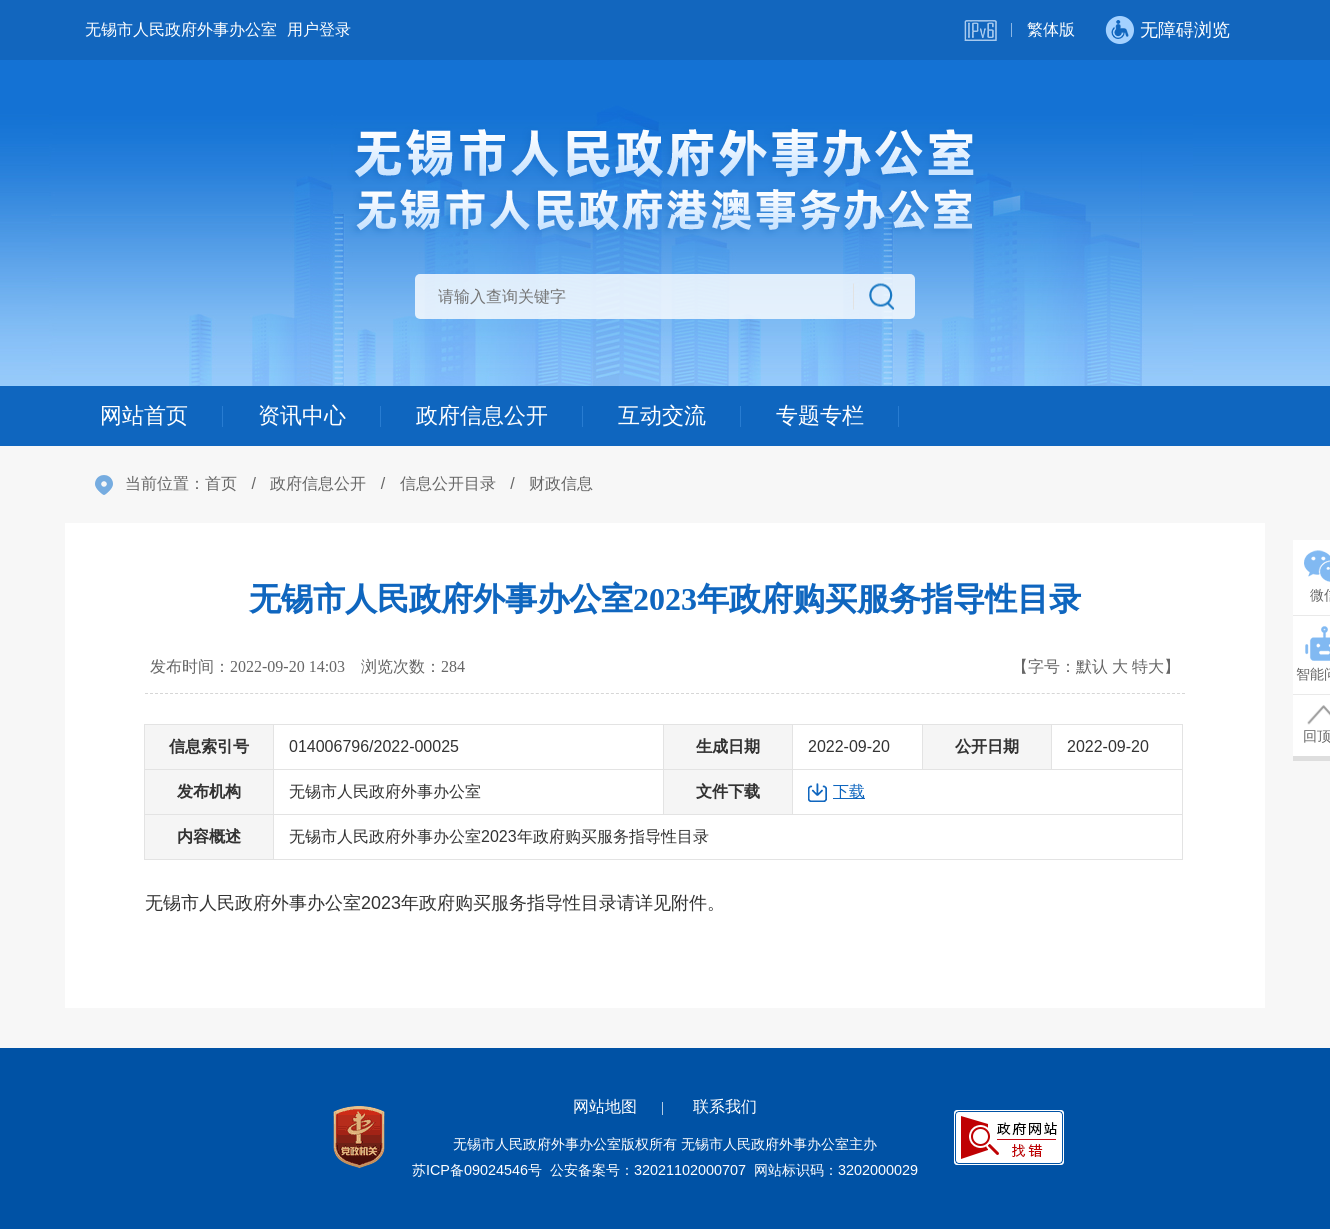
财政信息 (561, 483)
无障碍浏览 (1185, 30)
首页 (221, 483)
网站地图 (605, 1106)
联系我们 (725, 1106)
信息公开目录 (448, 483)
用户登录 (319, 29)
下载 (849, 791)
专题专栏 (820, 415)
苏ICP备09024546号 (477, 1170)
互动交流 (662, 415)
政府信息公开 (482, 415)
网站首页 (144, 415)
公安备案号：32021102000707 (648, 1170)
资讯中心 (302, 415)
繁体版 (1051, 29)
